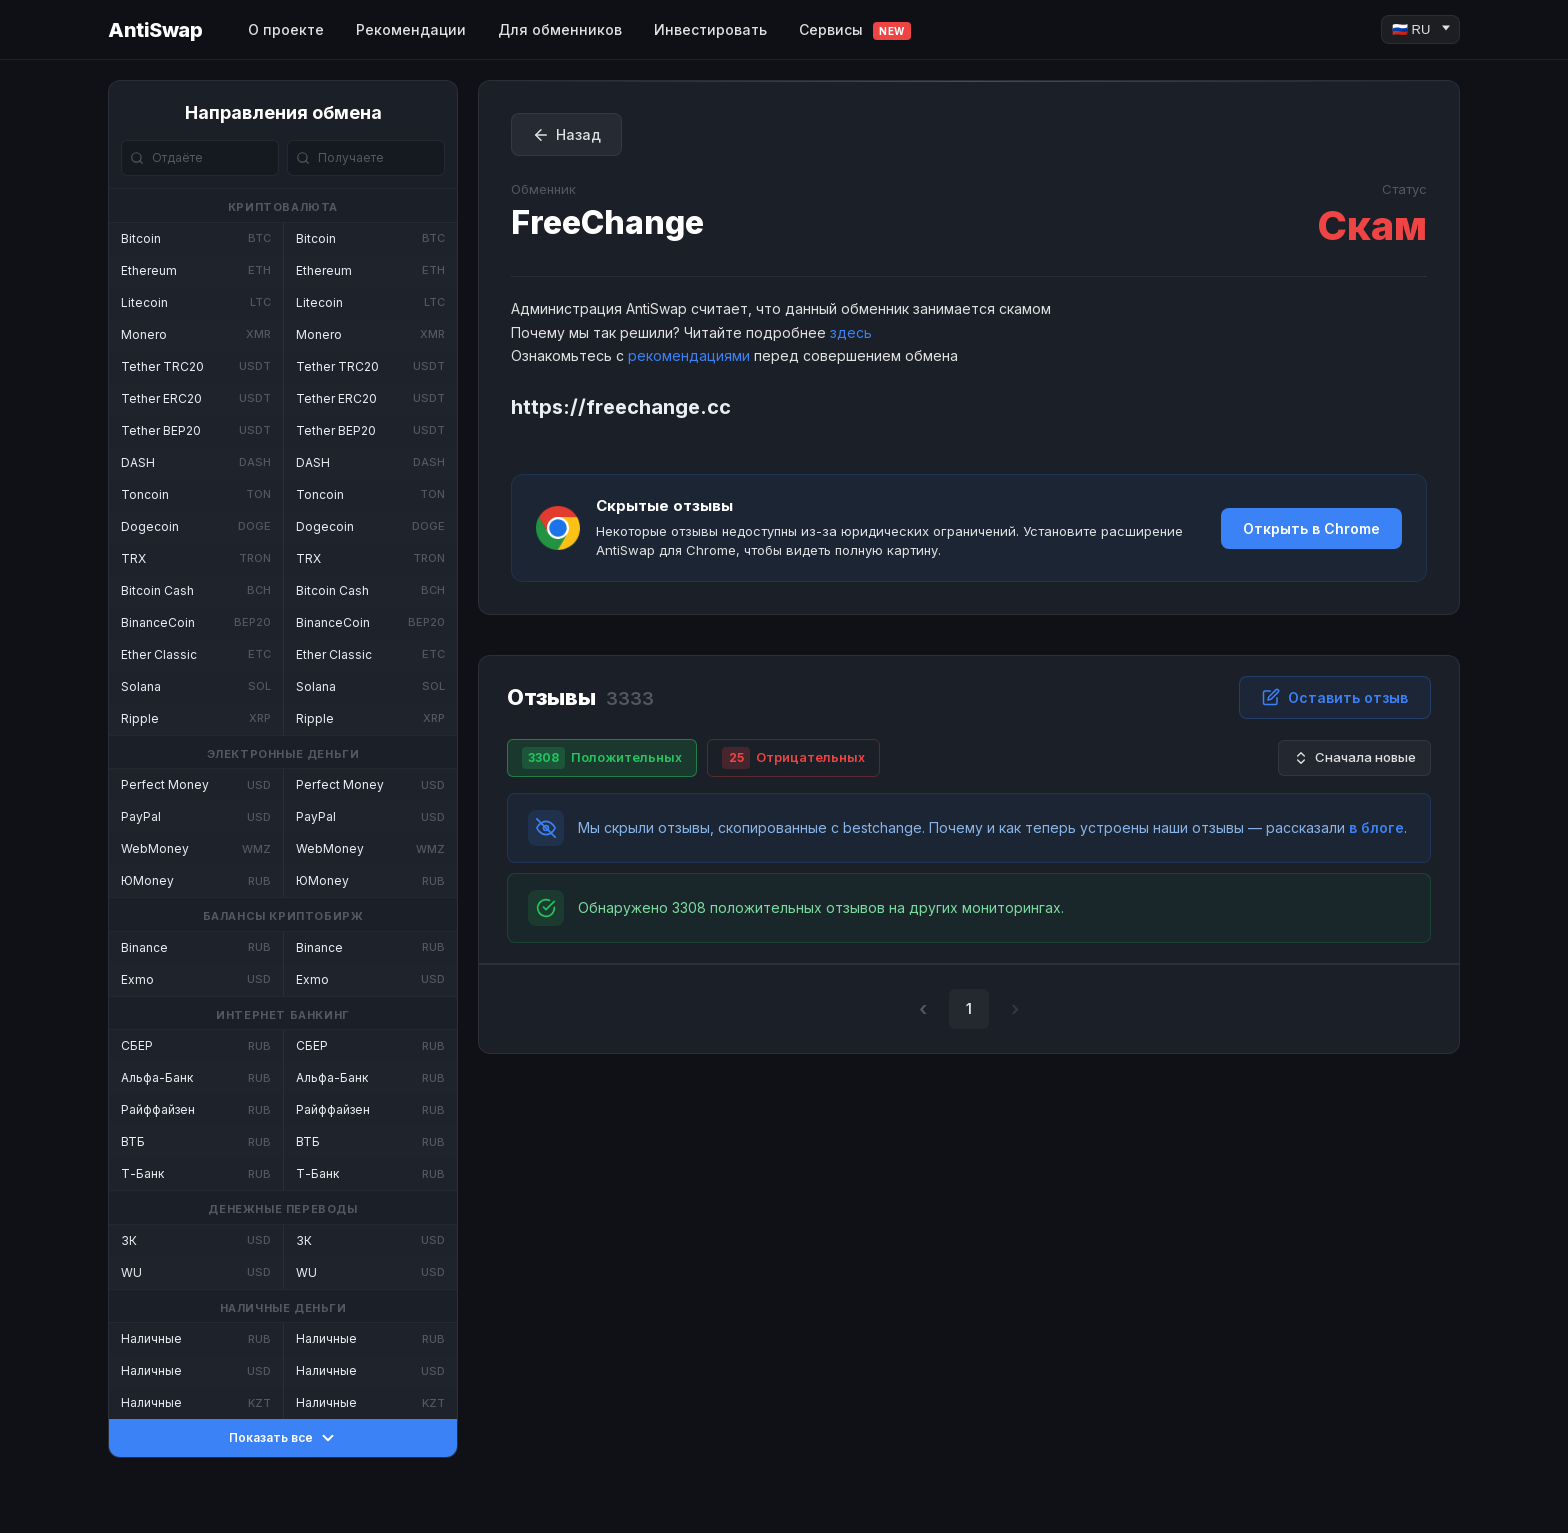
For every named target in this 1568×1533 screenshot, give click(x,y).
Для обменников (560, 29)
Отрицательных (793, 758)
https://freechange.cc (621, 407)
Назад (566, 135)
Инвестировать (710, 29)
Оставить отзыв (1335, 697)
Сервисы (855, 30)
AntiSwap (155, 30)
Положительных (602, 758)
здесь (851, 332)
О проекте (286, 29)
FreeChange (607, 222)
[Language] (1420, 29)
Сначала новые (1354, 757)
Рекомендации (411, 29)
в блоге (1376, 827)
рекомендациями (689, 355)
